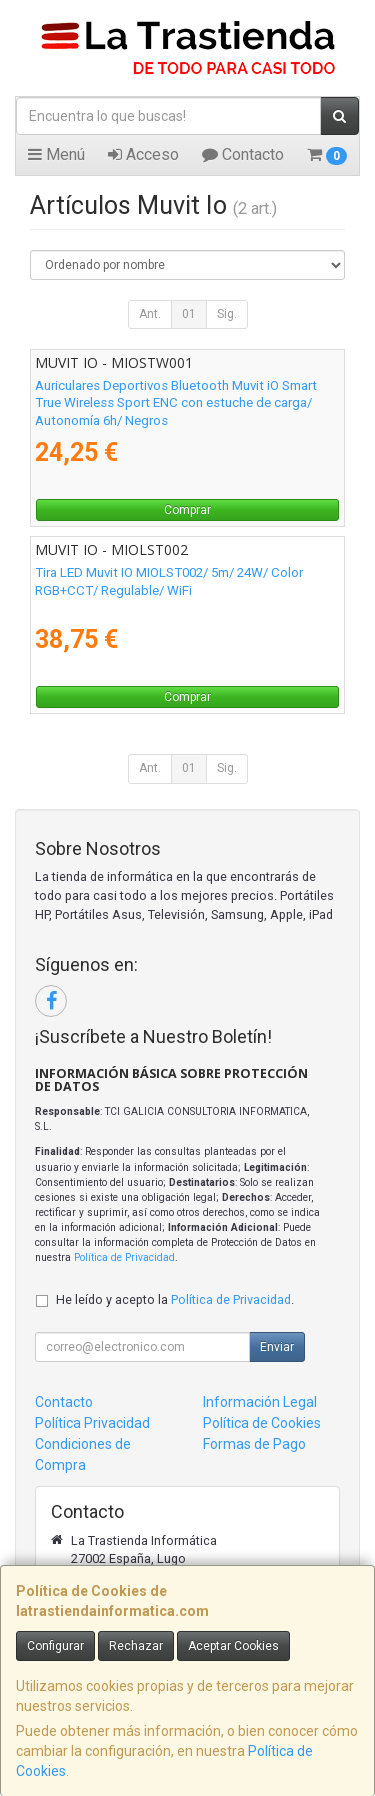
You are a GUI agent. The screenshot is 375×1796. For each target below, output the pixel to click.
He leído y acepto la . (175, 1299)
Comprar (187, 510)
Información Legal (260, 1402)
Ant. (150, 314)
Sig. (227, 314)
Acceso (143, 154)
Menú (56, 154)
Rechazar (136, 1646)
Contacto (243, 154)
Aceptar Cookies (233, 1646)
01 (189, 314)
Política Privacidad (92, 1423)
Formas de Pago (254, 1444)
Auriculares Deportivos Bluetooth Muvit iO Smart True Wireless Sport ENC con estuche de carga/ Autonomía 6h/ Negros (176, 403)
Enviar (277, 1347)
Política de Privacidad (124, 1257)
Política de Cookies (262, 1423)
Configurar (55, 1646)
